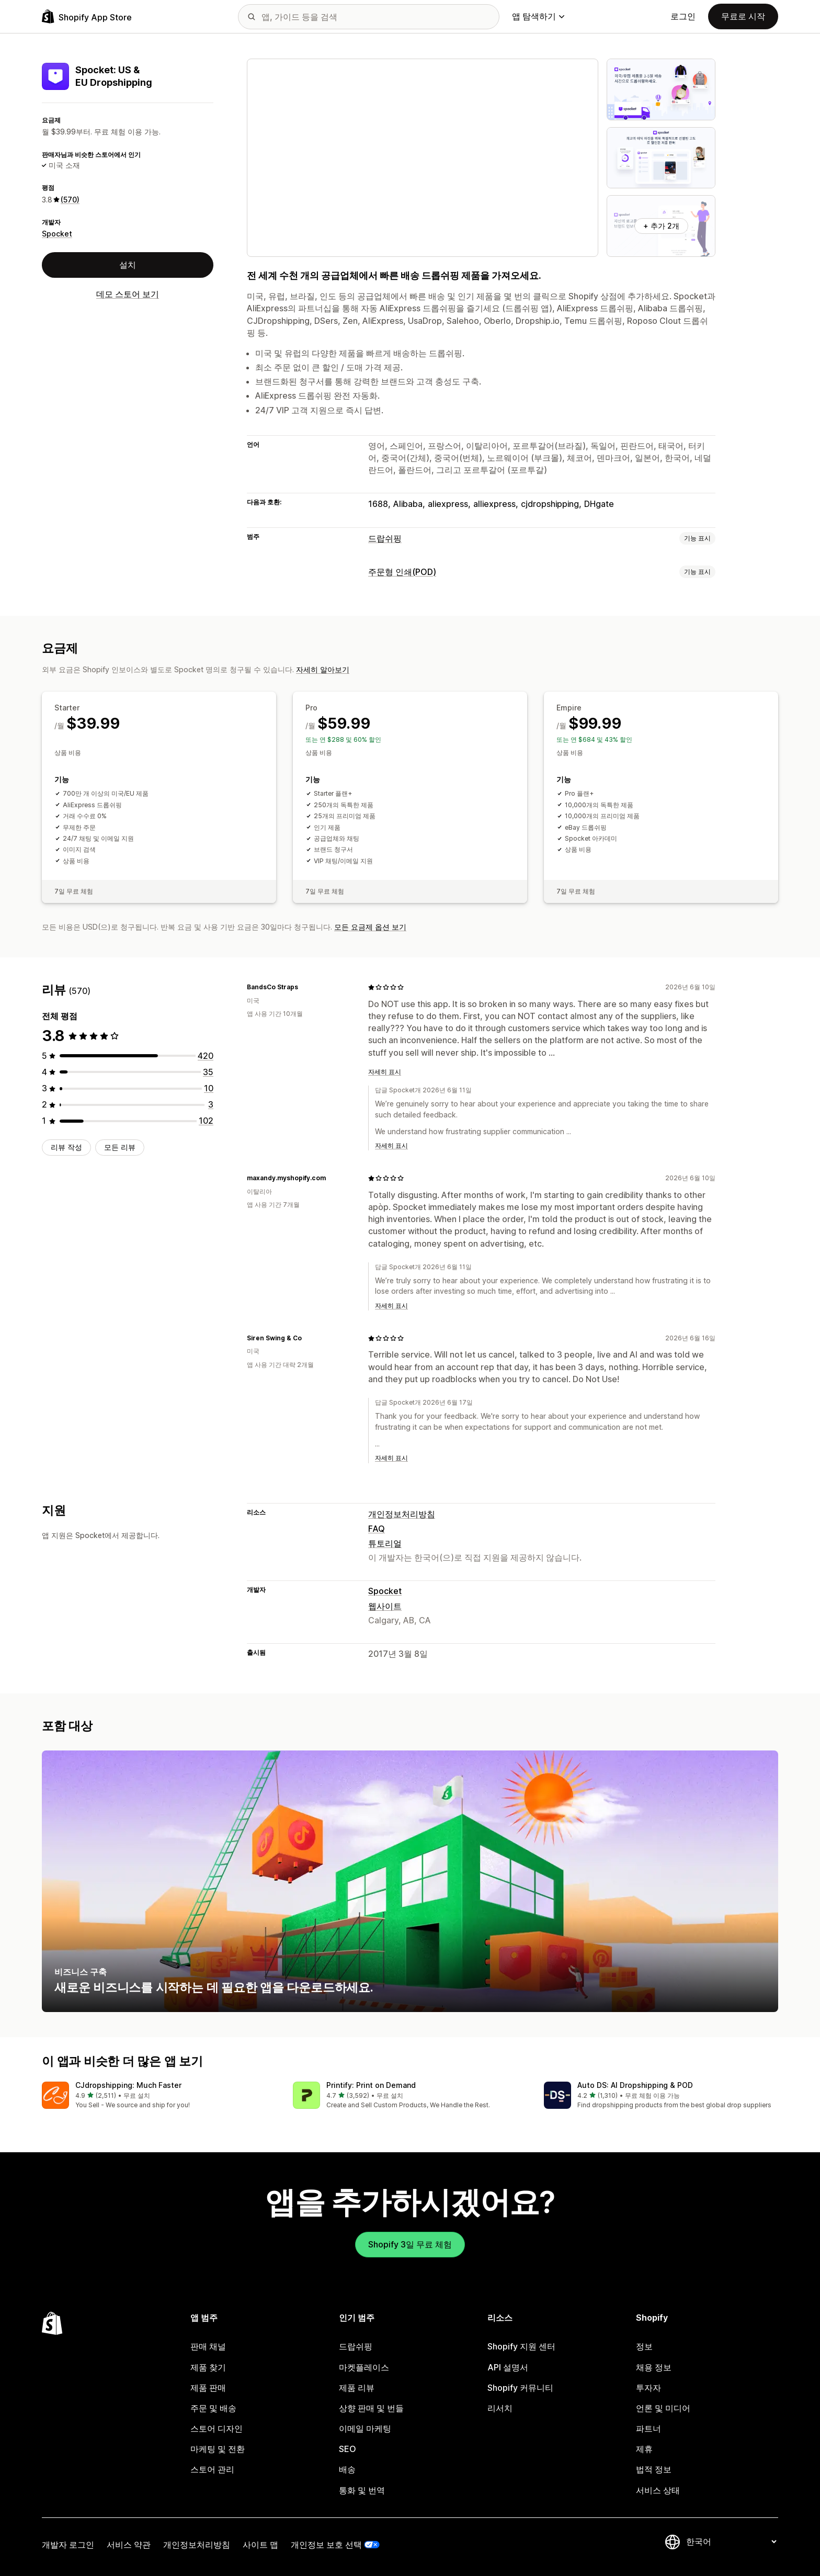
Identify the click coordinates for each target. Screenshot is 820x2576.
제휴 (644, 2449)
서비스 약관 (129, 2544)
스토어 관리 (212, 2469)
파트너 (648, 2428)
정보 (644, 2346)
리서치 (499, 2408)
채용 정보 (653, 2367)
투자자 (648, 2387)
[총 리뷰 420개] (205, 1055)
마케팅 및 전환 (217, 2449)
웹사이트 (385, 1606)
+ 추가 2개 (661, 225)
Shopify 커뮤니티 (520, 2387)
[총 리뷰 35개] (208, 1072)
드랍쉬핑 (385, 538)
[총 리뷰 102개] (206, 1120)
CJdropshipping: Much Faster (128, 2085)
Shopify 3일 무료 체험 (410, 2244)
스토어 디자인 (216, 2428)
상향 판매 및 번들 (371, 2408)
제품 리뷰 (356, 2387)
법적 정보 (653, 2469)
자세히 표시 (384, 1072)
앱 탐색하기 (538, 16)
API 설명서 (507, 2367)
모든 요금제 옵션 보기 (370, 926)
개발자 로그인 (68, 2544)
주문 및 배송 (213, 2408)
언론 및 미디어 (663, 2408)
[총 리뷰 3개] (210, 1104)
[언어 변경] (731, 2542)
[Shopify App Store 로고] (87, 16)
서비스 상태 (658, 2490)
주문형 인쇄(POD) (402, 572)
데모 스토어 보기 (127, 294)
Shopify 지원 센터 (521, 2346)
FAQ (376, 1528)
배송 (347, 2469)
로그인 (683, 16)
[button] (159, 2096)
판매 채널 (208, 2346)
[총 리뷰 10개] (208, 1088)
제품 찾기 (208, 2367)
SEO (347, 2449)
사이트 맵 (260, 2544)
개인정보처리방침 (401, 1514)
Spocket (57, 233)
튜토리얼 (385, 1543)
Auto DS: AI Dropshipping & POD (635, 2085)
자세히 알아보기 (322, 669)
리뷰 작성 (66, 1147)
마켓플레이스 (364, 2367)
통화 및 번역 (362, 2490)
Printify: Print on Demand (371, 2085)
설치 (127, 264)
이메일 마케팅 (365, 2428)
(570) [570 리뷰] (70, 199)
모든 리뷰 (119, 1147)
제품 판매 (208, 2387)
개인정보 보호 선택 (326, 2544)
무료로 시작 (743, 16)
